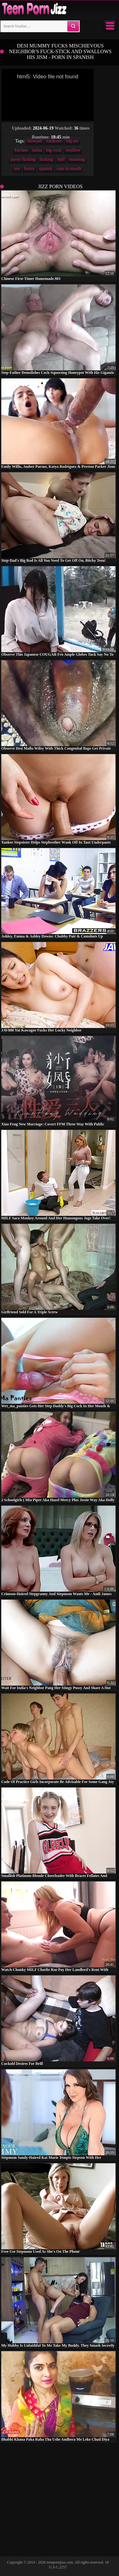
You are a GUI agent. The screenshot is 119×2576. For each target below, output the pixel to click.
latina (37, 150)
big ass (72, 141)
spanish (45, 168)
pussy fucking (22, 159)
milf (61, 159)
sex (17, 168)
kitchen (21, 150)
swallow (73, 150)
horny (29, 168)
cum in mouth (68, 168)
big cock (54, 150)
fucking (46, 159)
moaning (77, 159)
